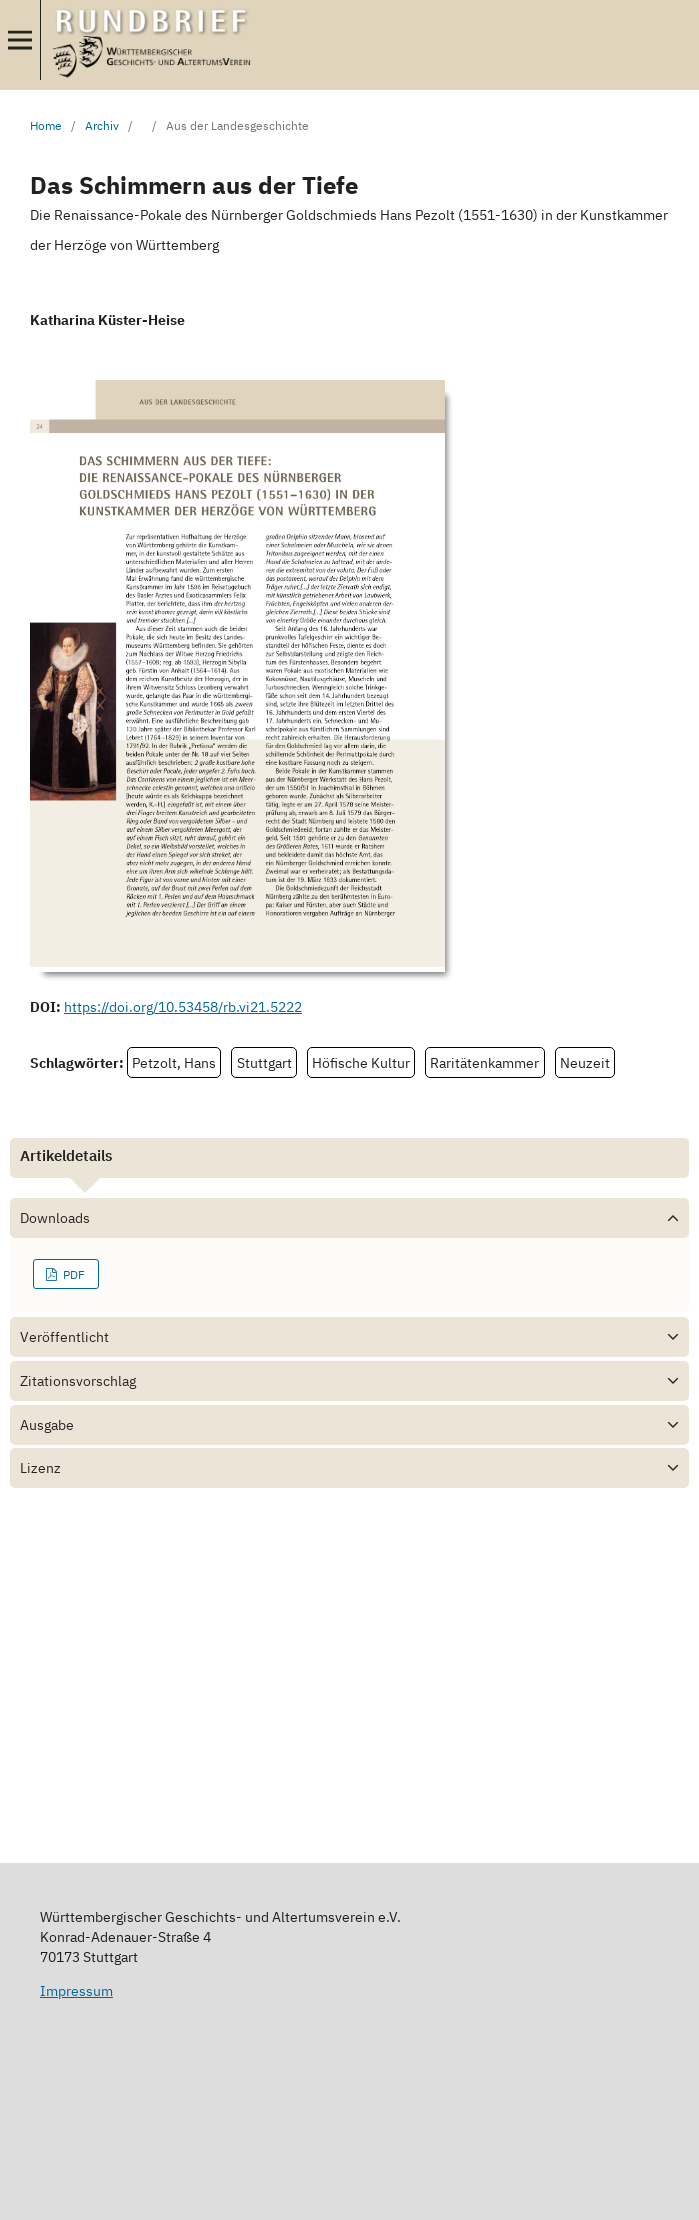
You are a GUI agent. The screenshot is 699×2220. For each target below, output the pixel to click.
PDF (72, 1274)
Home (46, 125)
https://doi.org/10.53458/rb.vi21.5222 (183, 1007)
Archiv (102, 125)
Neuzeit (585, 1063)
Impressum (76, 1991)
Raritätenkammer (484, 1063)
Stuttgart (264, 1063)
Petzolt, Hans (174, 1063)
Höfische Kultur (361, 1063)
